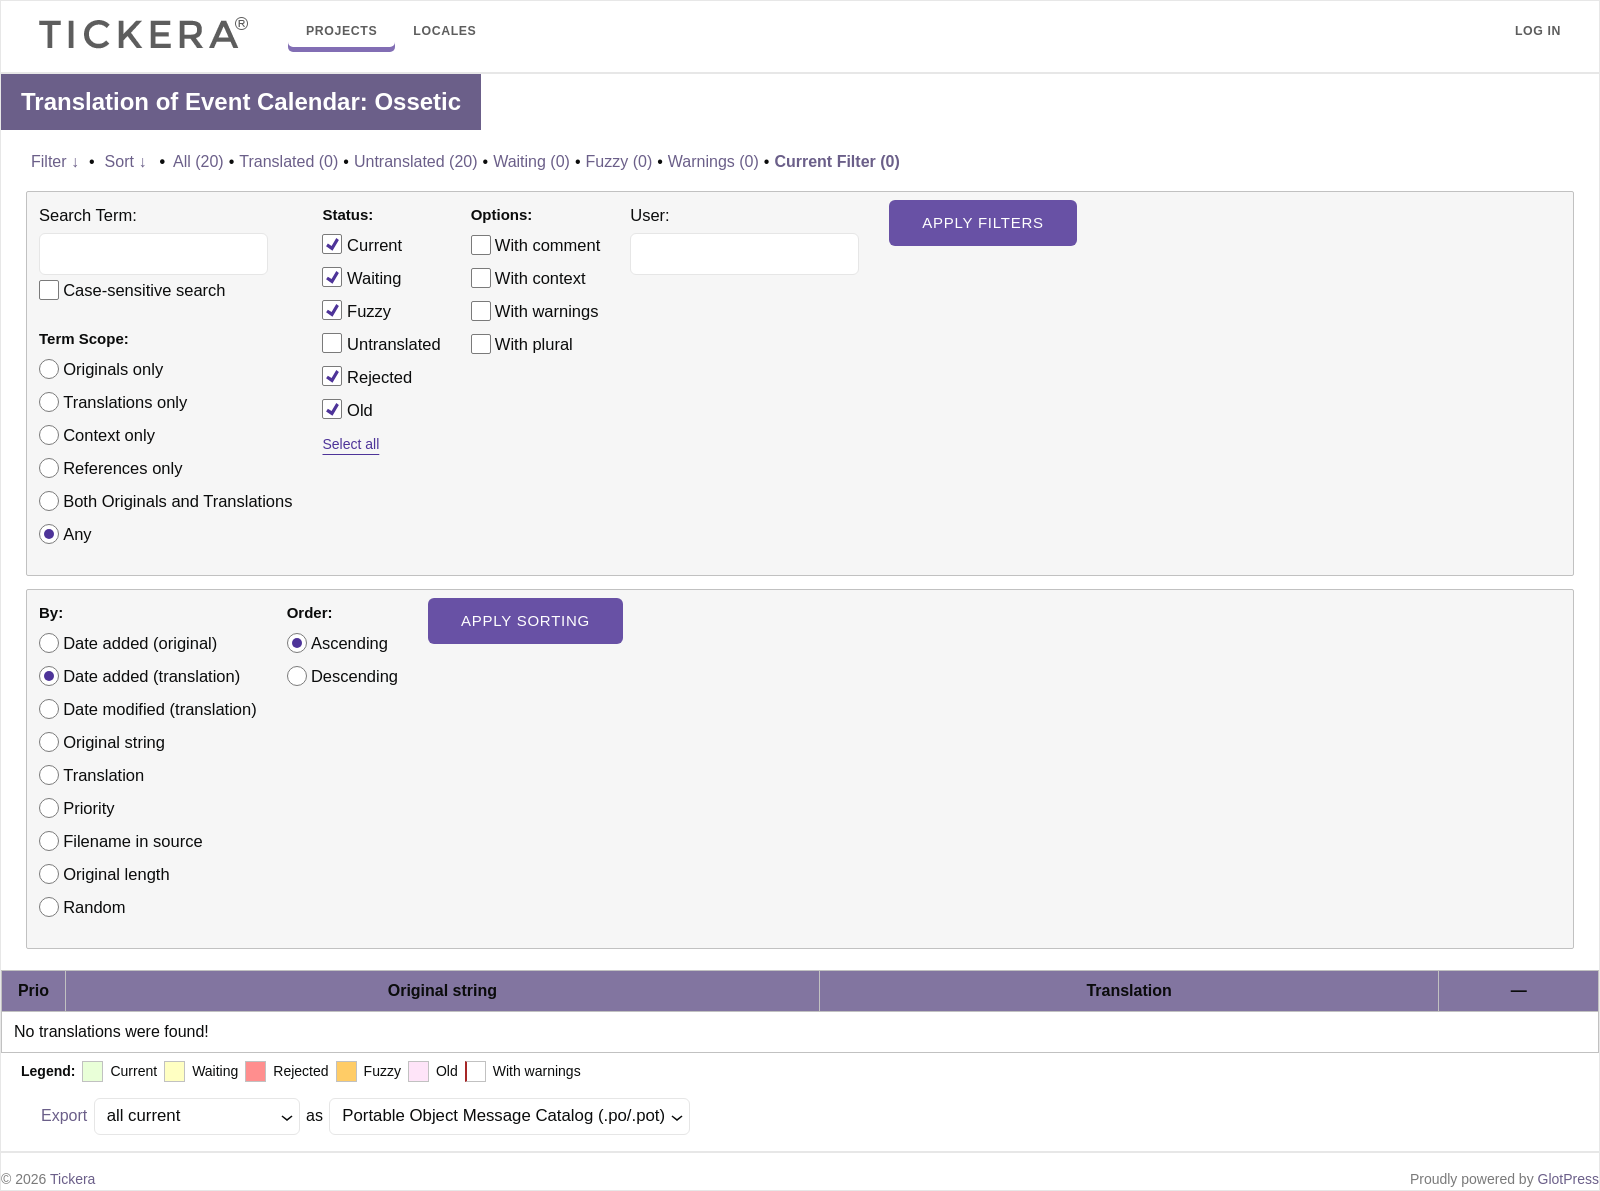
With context (540, 278)
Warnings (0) (713, 161)
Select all (350, 444)
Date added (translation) (151, 676)
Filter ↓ (55, 161)
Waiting (361, 277)
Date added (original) (140, 643)
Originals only (113, 369)
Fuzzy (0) (619, 161)
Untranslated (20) (416, 161)
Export (64, 1115)
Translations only (125, 402)
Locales (444, 31)
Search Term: (88, 215)
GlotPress (1568, 1179)
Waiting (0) (531, 161)
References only (122, 468)
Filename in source (132, 841)
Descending (354, 676)
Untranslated (381, 343)
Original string (114, 742)
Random (94, 907)
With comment (547, 245)
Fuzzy (356, 310)
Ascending (349, 643)
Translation (103, 775)
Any (77, 534)
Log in (1538, 31)
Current (362, 244)
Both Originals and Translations (177, 501)
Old (347, 409)
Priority (88, 808)
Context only (109, 435)
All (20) (198, 161)
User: (649, 215)
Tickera (72, 1179)
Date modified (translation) (160, 709)
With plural (534, 344)
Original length (116, 874)
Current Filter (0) (836, 161)
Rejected (367, 376)
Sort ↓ (126, 161)
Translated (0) (288, 161)
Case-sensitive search (144, 290)
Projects (341, 31)
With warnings (547, 311)
